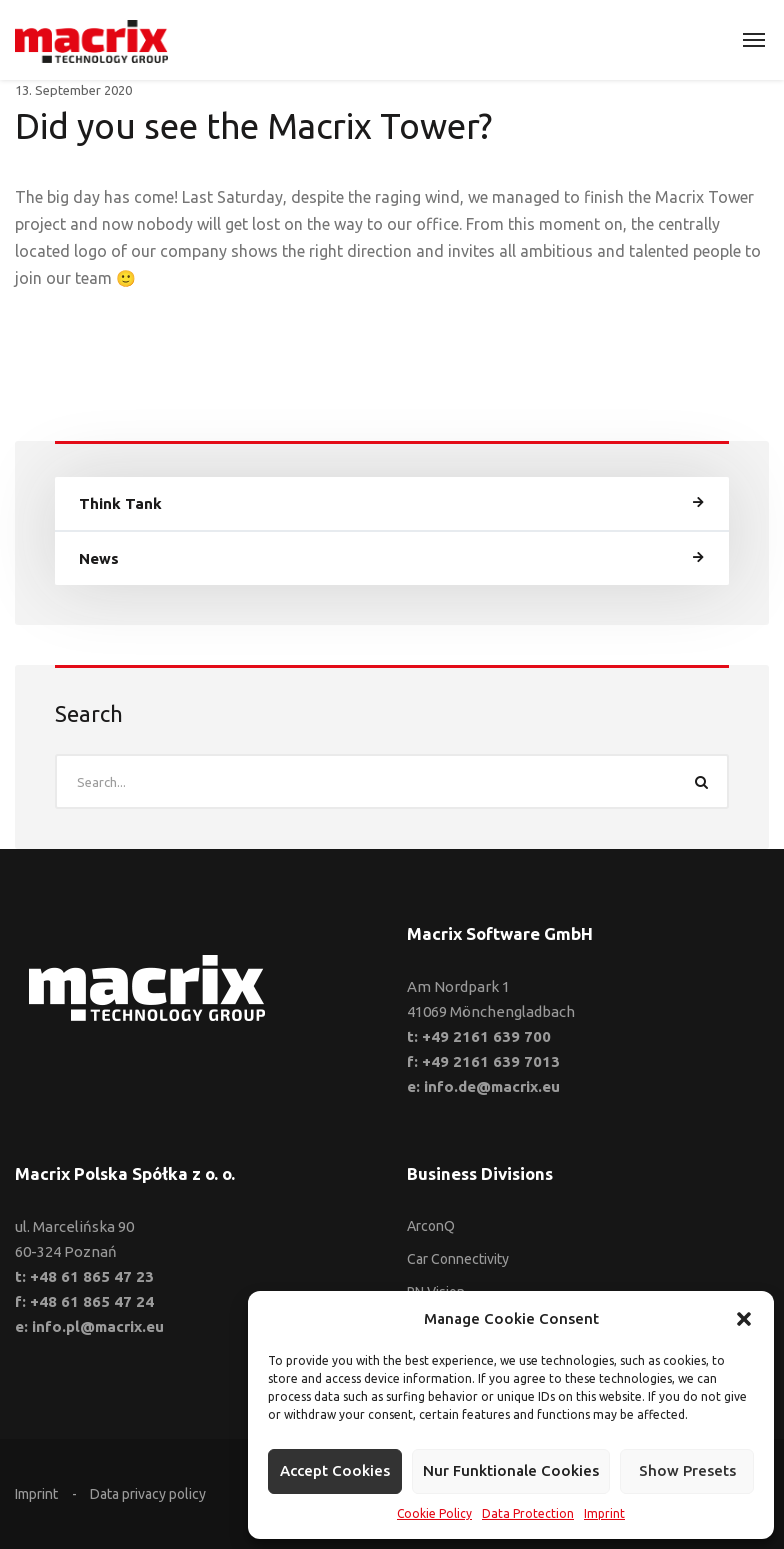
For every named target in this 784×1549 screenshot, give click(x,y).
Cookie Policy (434, 1513)
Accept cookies (335, 1470)
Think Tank (120, 503)
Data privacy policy (148, 1494)
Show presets (687, 1470)
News (99, 558)
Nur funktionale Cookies (511, 1470)
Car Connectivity (458, 1259)
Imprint (604, 1513)
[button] (744, 1319)
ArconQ (431, 1226)
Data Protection (528, 1513)
